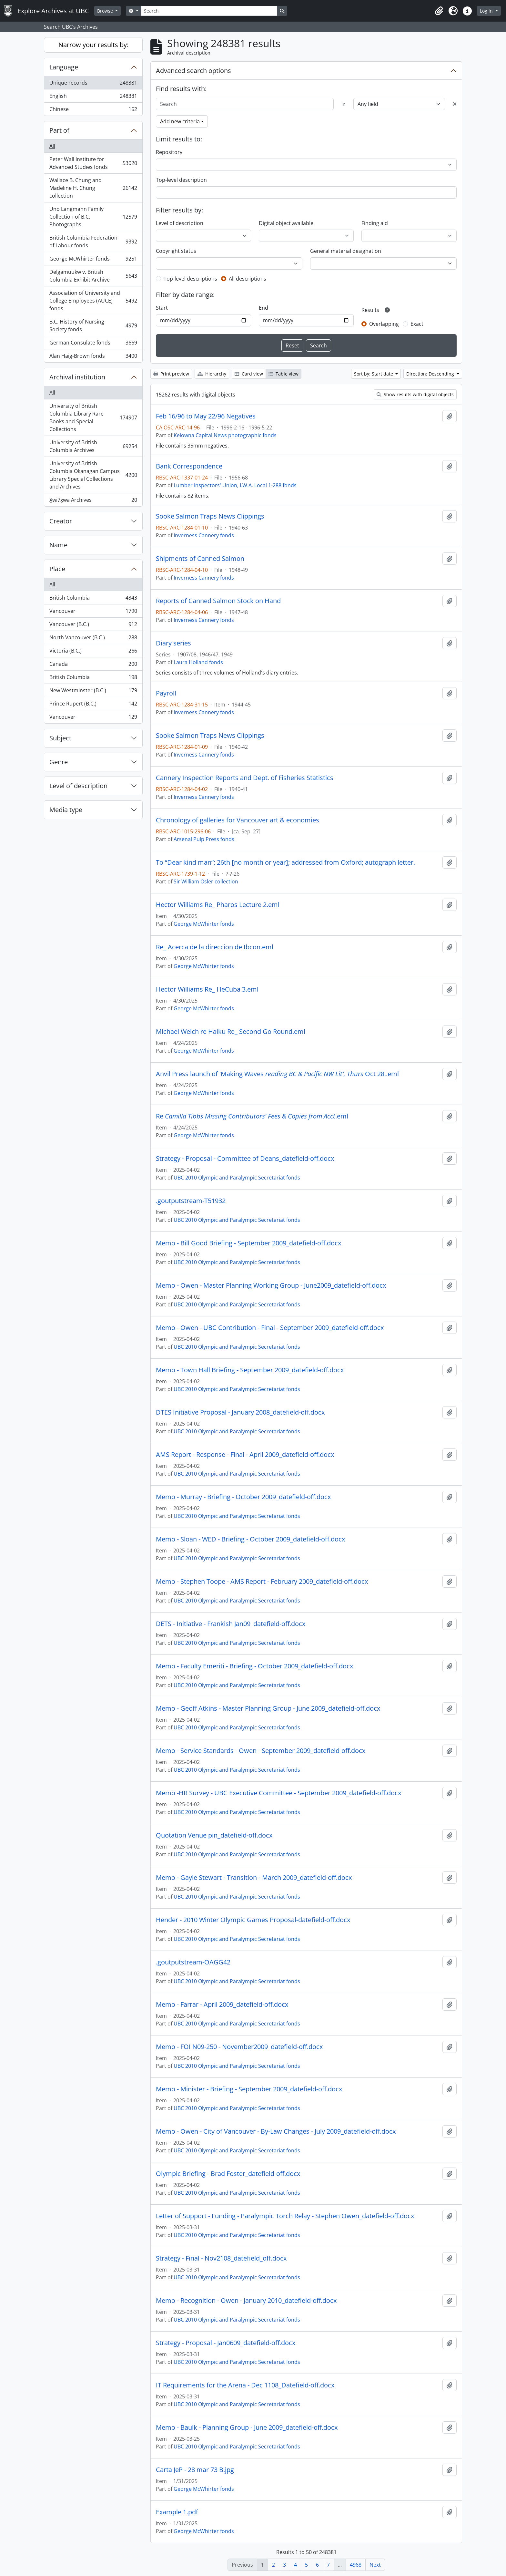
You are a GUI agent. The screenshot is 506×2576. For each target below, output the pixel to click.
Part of (59, 130)
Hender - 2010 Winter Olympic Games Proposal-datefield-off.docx (253, 1920)
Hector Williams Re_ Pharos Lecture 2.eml (217, 905)
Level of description (78, 785)
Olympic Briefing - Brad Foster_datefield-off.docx (228, 2174)
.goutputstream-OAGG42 (193, 1962)
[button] (439, 11)
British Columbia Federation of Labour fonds (93, 241)
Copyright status (176, 250)
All (52, 145)
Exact (416, 323)
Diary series (173, 643)
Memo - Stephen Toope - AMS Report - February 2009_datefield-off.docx (262, 1581)
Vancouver (93, 612)
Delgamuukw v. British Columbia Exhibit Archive (93, 275)
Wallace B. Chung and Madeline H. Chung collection (93, 188)
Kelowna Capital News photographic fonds (225, 435)
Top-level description (181, 179)
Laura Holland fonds (198, 662)
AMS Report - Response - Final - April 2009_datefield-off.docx (245, 1454)
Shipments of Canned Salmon (200, 558)
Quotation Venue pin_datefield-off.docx (214, 1835)
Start (162, 307)
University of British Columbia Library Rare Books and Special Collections (93, 417)
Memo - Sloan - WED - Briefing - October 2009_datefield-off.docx (250, 1539)
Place (57, 568)
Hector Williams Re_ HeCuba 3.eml (207, 989)
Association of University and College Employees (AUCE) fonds (93, 300)
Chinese (93, 110)
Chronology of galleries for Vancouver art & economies (237, 820)
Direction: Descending (430, 374)
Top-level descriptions (190, 278)
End (263, 307)
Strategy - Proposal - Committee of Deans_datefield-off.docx (245, 1158)
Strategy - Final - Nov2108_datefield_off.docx (221, 2258)
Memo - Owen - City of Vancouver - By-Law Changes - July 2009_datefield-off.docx (276, 2131)
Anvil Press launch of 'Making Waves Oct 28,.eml (277, 1074)
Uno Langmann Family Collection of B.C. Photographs (93, 216)
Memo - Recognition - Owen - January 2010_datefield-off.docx (246, 2300)
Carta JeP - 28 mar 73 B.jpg (195, 2470)
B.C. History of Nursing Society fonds (93, 325)
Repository (169, 152)
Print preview (171, 374)
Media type (65, 809)
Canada (93, 665)
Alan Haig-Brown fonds (93, 357)
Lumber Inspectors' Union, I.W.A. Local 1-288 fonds (235, 485)
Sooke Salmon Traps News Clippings (210, 516)
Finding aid (374, 223)
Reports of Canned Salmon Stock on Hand (218, 601)
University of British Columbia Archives (93, 446)
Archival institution (77, 377)
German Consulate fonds (93, 344)
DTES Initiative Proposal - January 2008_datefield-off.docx (240, 1412)
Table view (283, 374)
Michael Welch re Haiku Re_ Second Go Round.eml (230, 1032)
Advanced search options (193, 70)
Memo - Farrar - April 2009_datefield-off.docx (222, 2004)
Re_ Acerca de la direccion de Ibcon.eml (214, 947)
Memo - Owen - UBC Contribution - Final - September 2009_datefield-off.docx (270, 1328)
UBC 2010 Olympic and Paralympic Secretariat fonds (237, 1177)
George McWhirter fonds (93, 260)
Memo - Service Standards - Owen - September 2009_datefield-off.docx (260, 1751)
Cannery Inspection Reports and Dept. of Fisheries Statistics (244, 778)
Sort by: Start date (374, 374)
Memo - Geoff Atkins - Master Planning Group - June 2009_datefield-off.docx (268, 1708)
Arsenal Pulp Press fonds (204, 839)
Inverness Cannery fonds (204, 535)
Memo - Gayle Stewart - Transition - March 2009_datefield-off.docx (254, 1877)
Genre (58, 761)
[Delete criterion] (455, 104)
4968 (355, 2564)
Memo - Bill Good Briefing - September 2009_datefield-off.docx (248, 1243)
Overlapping (384, 323)
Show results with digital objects (415, 394)
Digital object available (286, 223)
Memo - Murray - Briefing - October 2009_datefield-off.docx (243, 1497)
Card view (249, 374)
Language (63, 67)
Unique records (93, 84)
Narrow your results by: (93, 44)
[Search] (209, 11)
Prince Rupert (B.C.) (93, 705)
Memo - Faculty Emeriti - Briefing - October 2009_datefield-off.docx (254, 1666)
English (93, 97)
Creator (60, 521)
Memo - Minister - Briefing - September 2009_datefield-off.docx (249, 2089)
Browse (105, 11)
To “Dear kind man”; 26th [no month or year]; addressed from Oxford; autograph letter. (285, 862)
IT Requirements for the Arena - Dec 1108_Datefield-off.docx (245, 2385)
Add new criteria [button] (180, 121)
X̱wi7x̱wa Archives (93, 501)
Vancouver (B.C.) (93, 625)
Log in (487, 11)
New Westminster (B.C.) (93, 691)
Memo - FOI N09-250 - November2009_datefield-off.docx (239, 2047)
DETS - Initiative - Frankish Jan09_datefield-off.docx (230, 1624)
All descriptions (247, 278)
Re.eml (252, 1116)
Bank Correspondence (189, 466)
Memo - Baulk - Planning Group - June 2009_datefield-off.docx (247, 2427)
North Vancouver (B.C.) (93, 639)
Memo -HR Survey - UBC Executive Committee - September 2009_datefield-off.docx (278, 1793)
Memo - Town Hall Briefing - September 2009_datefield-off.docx (250, 1370)
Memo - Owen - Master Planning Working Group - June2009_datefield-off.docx (271, 1285)
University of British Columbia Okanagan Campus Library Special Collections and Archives (93, 475)
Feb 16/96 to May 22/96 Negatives (206, 416)
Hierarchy (211, 374)
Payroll (166, 693)
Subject (60, 738)
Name (58, 545)
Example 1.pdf (177, 2512)
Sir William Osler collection (206, 881)
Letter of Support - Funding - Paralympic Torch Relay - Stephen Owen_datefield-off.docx (285, 2216)
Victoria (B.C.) (93, 652)
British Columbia (93, 599)
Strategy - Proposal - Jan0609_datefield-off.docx (225, 2343)
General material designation (345, 250)
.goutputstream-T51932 (191, 1201)
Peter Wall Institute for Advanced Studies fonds (93, 163)
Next (375, 2564)
